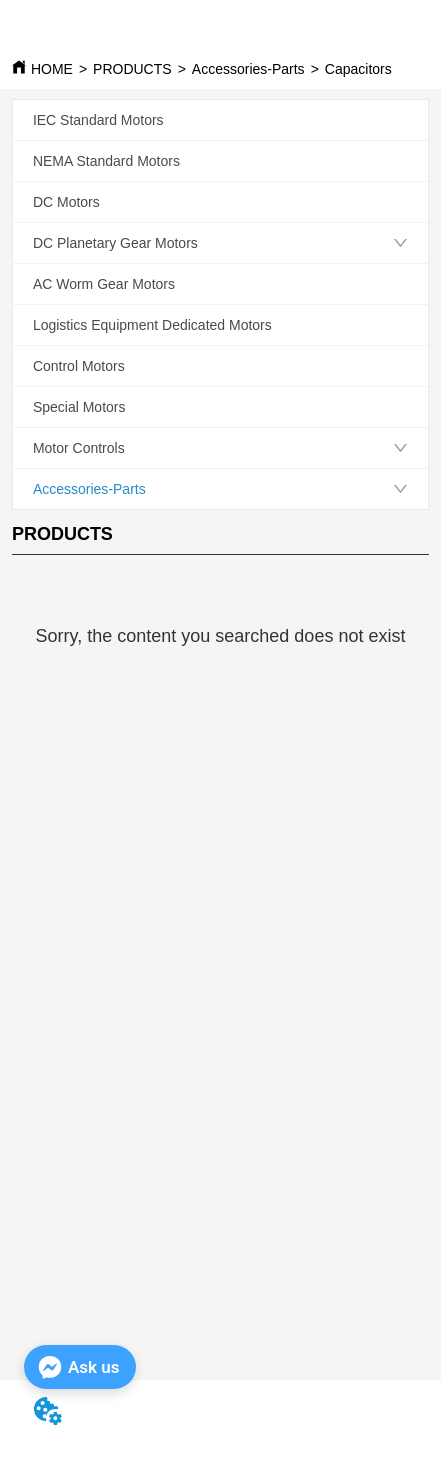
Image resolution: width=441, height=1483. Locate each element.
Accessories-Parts (248, 69)
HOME (52, 69)
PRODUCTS (132, 69)
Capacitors (358, 69)
